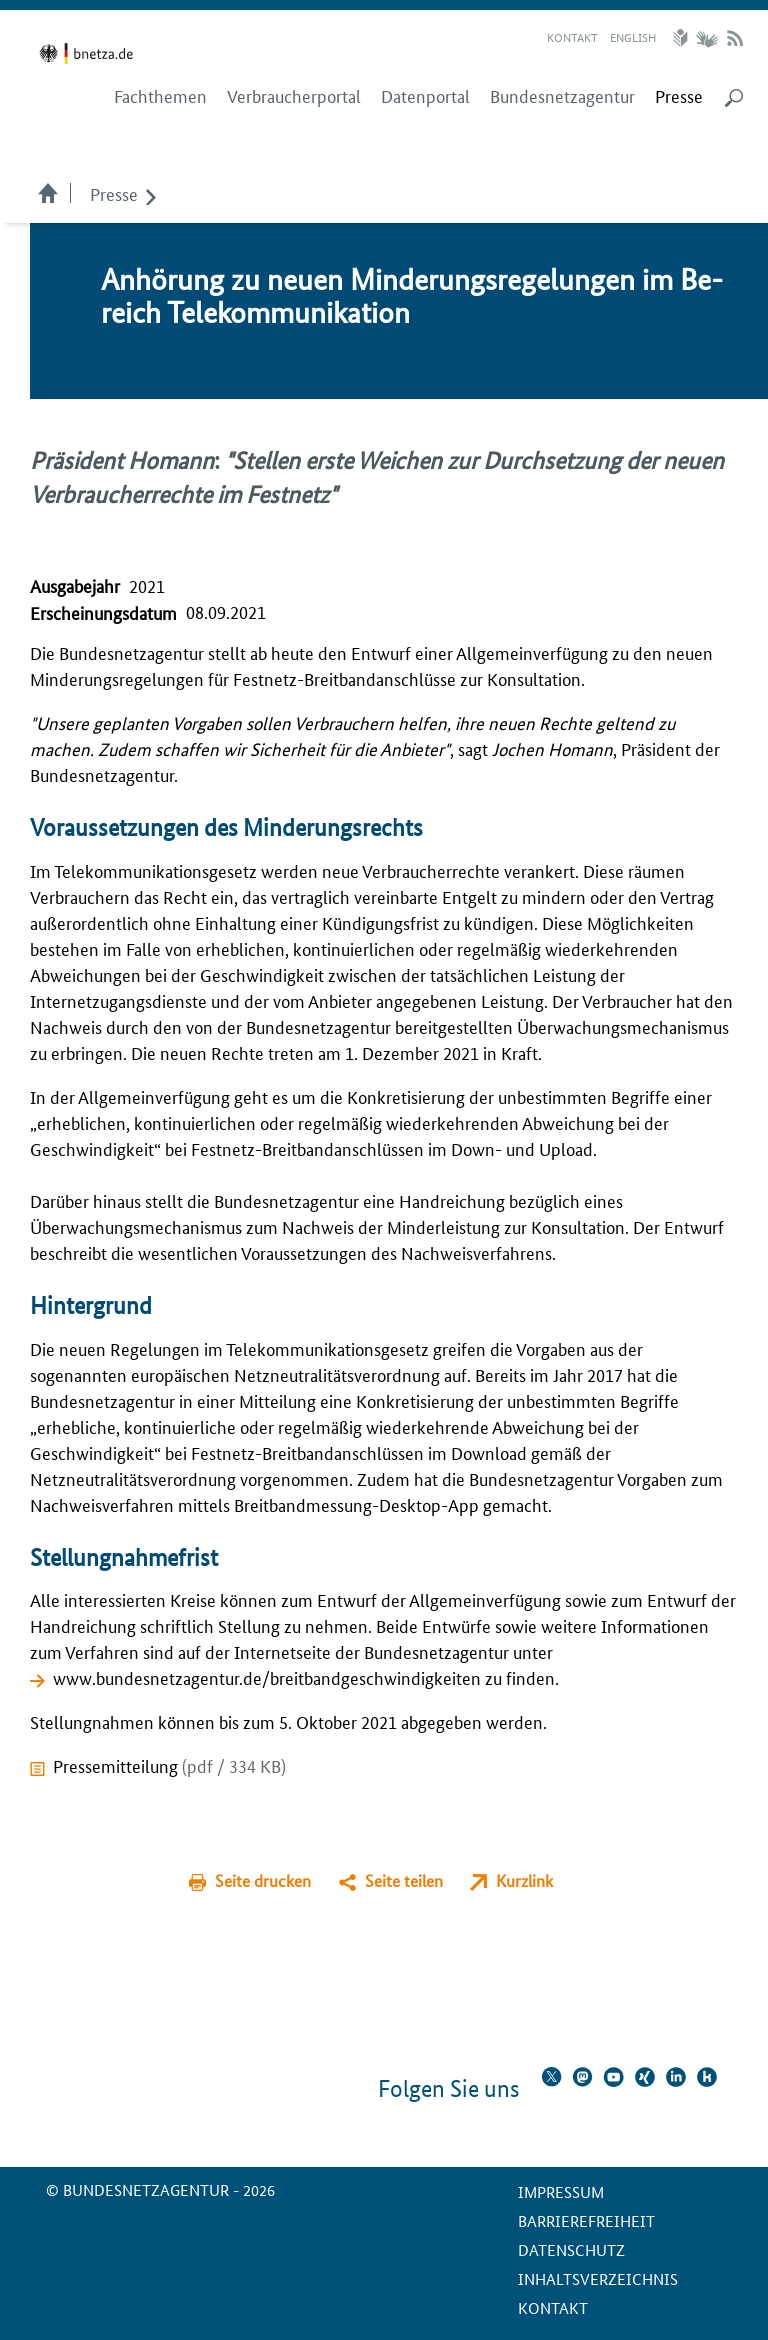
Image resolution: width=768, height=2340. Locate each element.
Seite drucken (263, 1880)
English (633, 36)
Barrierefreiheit (586, 2220)
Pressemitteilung (169, 1765)
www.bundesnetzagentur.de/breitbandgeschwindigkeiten (267, 1677)
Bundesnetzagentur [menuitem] (562, 96)
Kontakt (572, 36)
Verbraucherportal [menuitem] (294, 96)
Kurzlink (524, 1880)
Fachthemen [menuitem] (160, 96)
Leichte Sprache (683, 38)
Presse (114, 193)
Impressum (561, 2191)
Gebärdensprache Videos (706, 38)
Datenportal (425, 96)
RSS (735, 38)
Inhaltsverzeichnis (598, 2278)
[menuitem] (679, 96)
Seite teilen (404, 1880)
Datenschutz (571, 2249)
